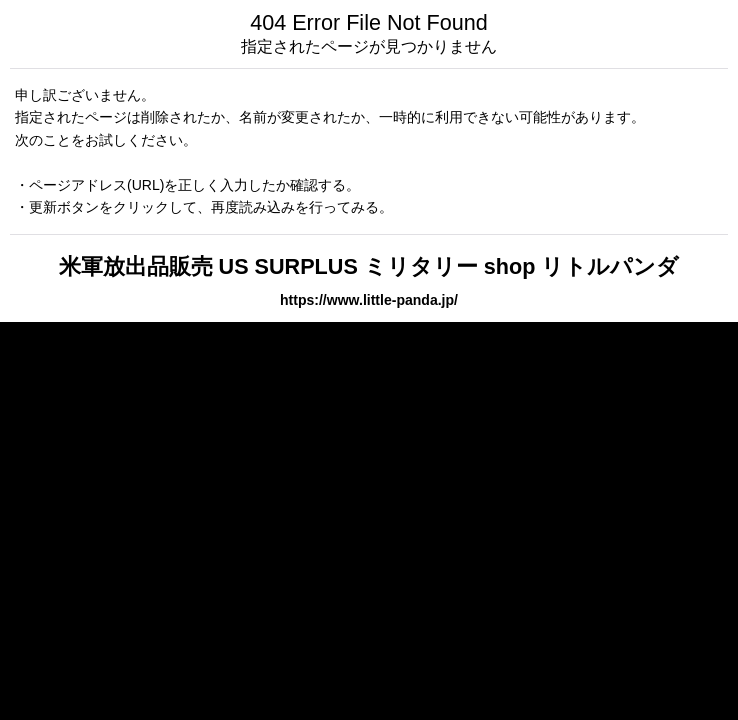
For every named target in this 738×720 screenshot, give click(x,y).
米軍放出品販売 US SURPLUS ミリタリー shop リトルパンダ (369, 266)
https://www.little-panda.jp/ (369, 300)
